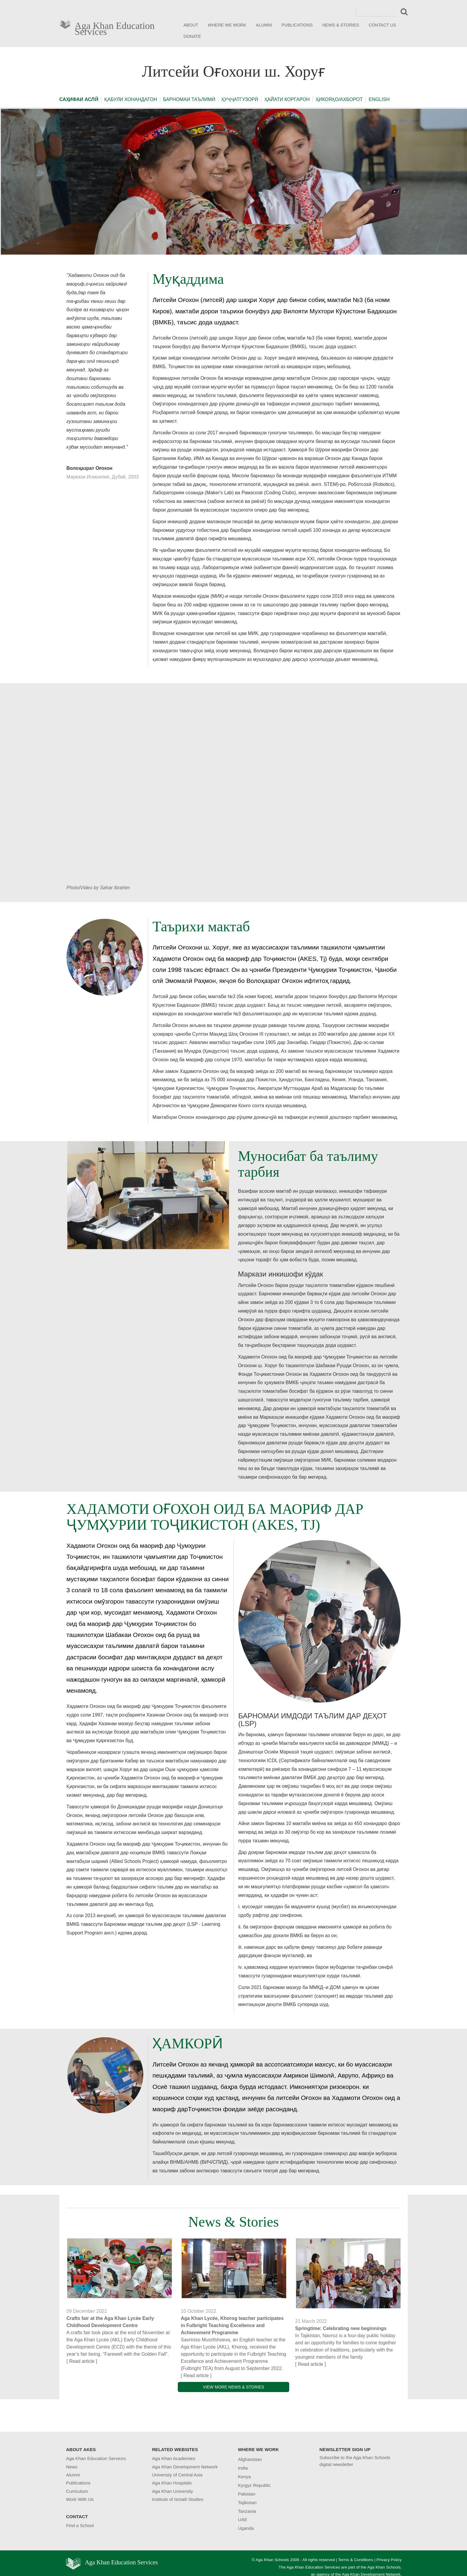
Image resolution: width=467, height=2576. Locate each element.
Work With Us (80, 2499)
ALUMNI (264, 25)
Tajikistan (247, 2502)
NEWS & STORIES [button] (340, 25)
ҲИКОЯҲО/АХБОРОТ (339, 99)
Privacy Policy (389, 2560)
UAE (242, 2519)
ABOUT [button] (190, 25)
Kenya (244, 2476)
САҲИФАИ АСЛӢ (78, 99)
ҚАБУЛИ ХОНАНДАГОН (130, 99)
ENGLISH (379, 99)
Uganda (246, 2528)
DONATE (192, 36)
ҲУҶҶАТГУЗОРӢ (239, 99)
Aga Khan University (172, 2491)
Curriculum (77, 2491)
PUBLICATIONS (297, 25)
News (71, 2466)
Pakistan (246, 2493)
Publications (78, 2482)
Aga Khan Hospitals (172, 2482)
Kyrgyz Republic (254, 2485)
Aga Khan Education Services (115, 27)
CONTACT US (382, 25)
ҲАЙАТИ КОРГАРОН (287, 99)
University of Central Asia (177, 2474)
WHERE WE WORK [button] (227, 25)
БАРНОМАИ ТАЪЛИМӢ (189, 99)
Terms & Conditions (355, 2560)
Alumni (73, 2474)
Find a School (80, 2525)
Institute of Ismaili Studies (177, 2499)
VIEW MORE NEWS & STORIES (233, 2387)
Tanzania (247, 2511)
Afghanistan (250, 2459)
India (243, 2467)
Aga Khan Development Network (184, 2466)
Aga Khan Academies (173, 2458)
